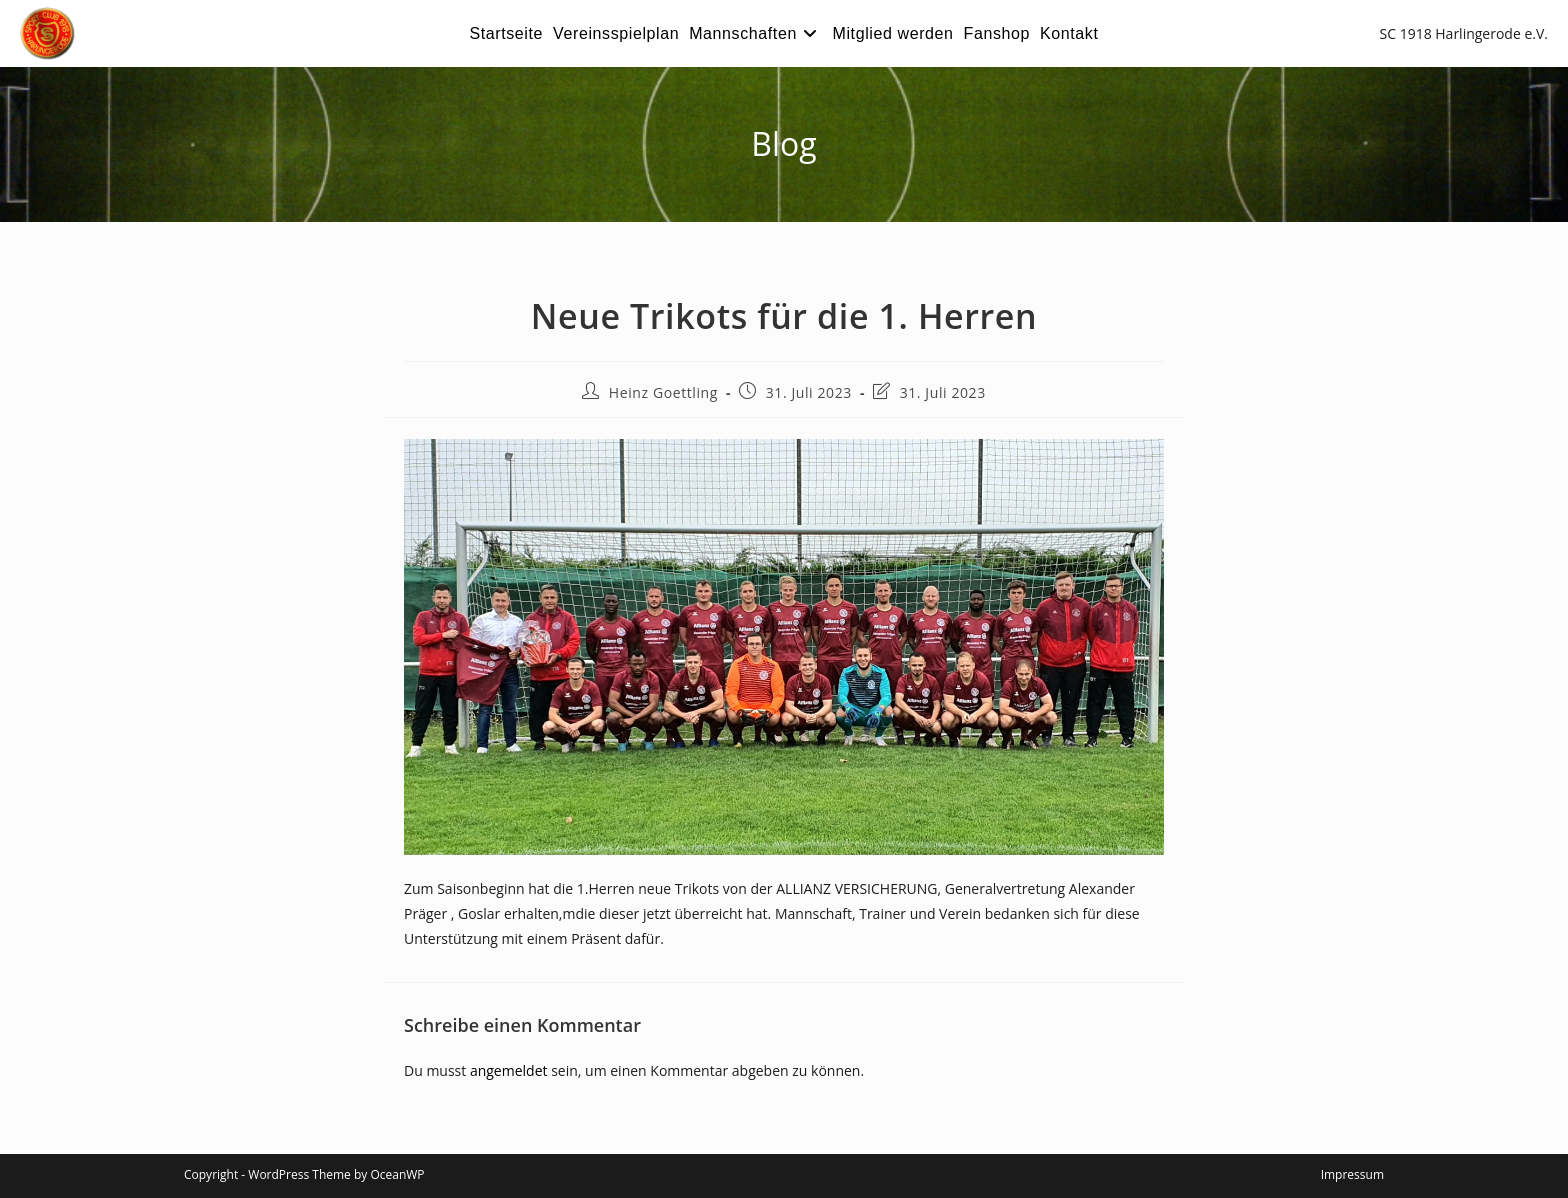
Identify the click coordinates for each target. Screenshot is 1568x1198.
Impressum (1352, 1174)
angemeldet (509, 1070)
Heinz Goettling (663, 392)
